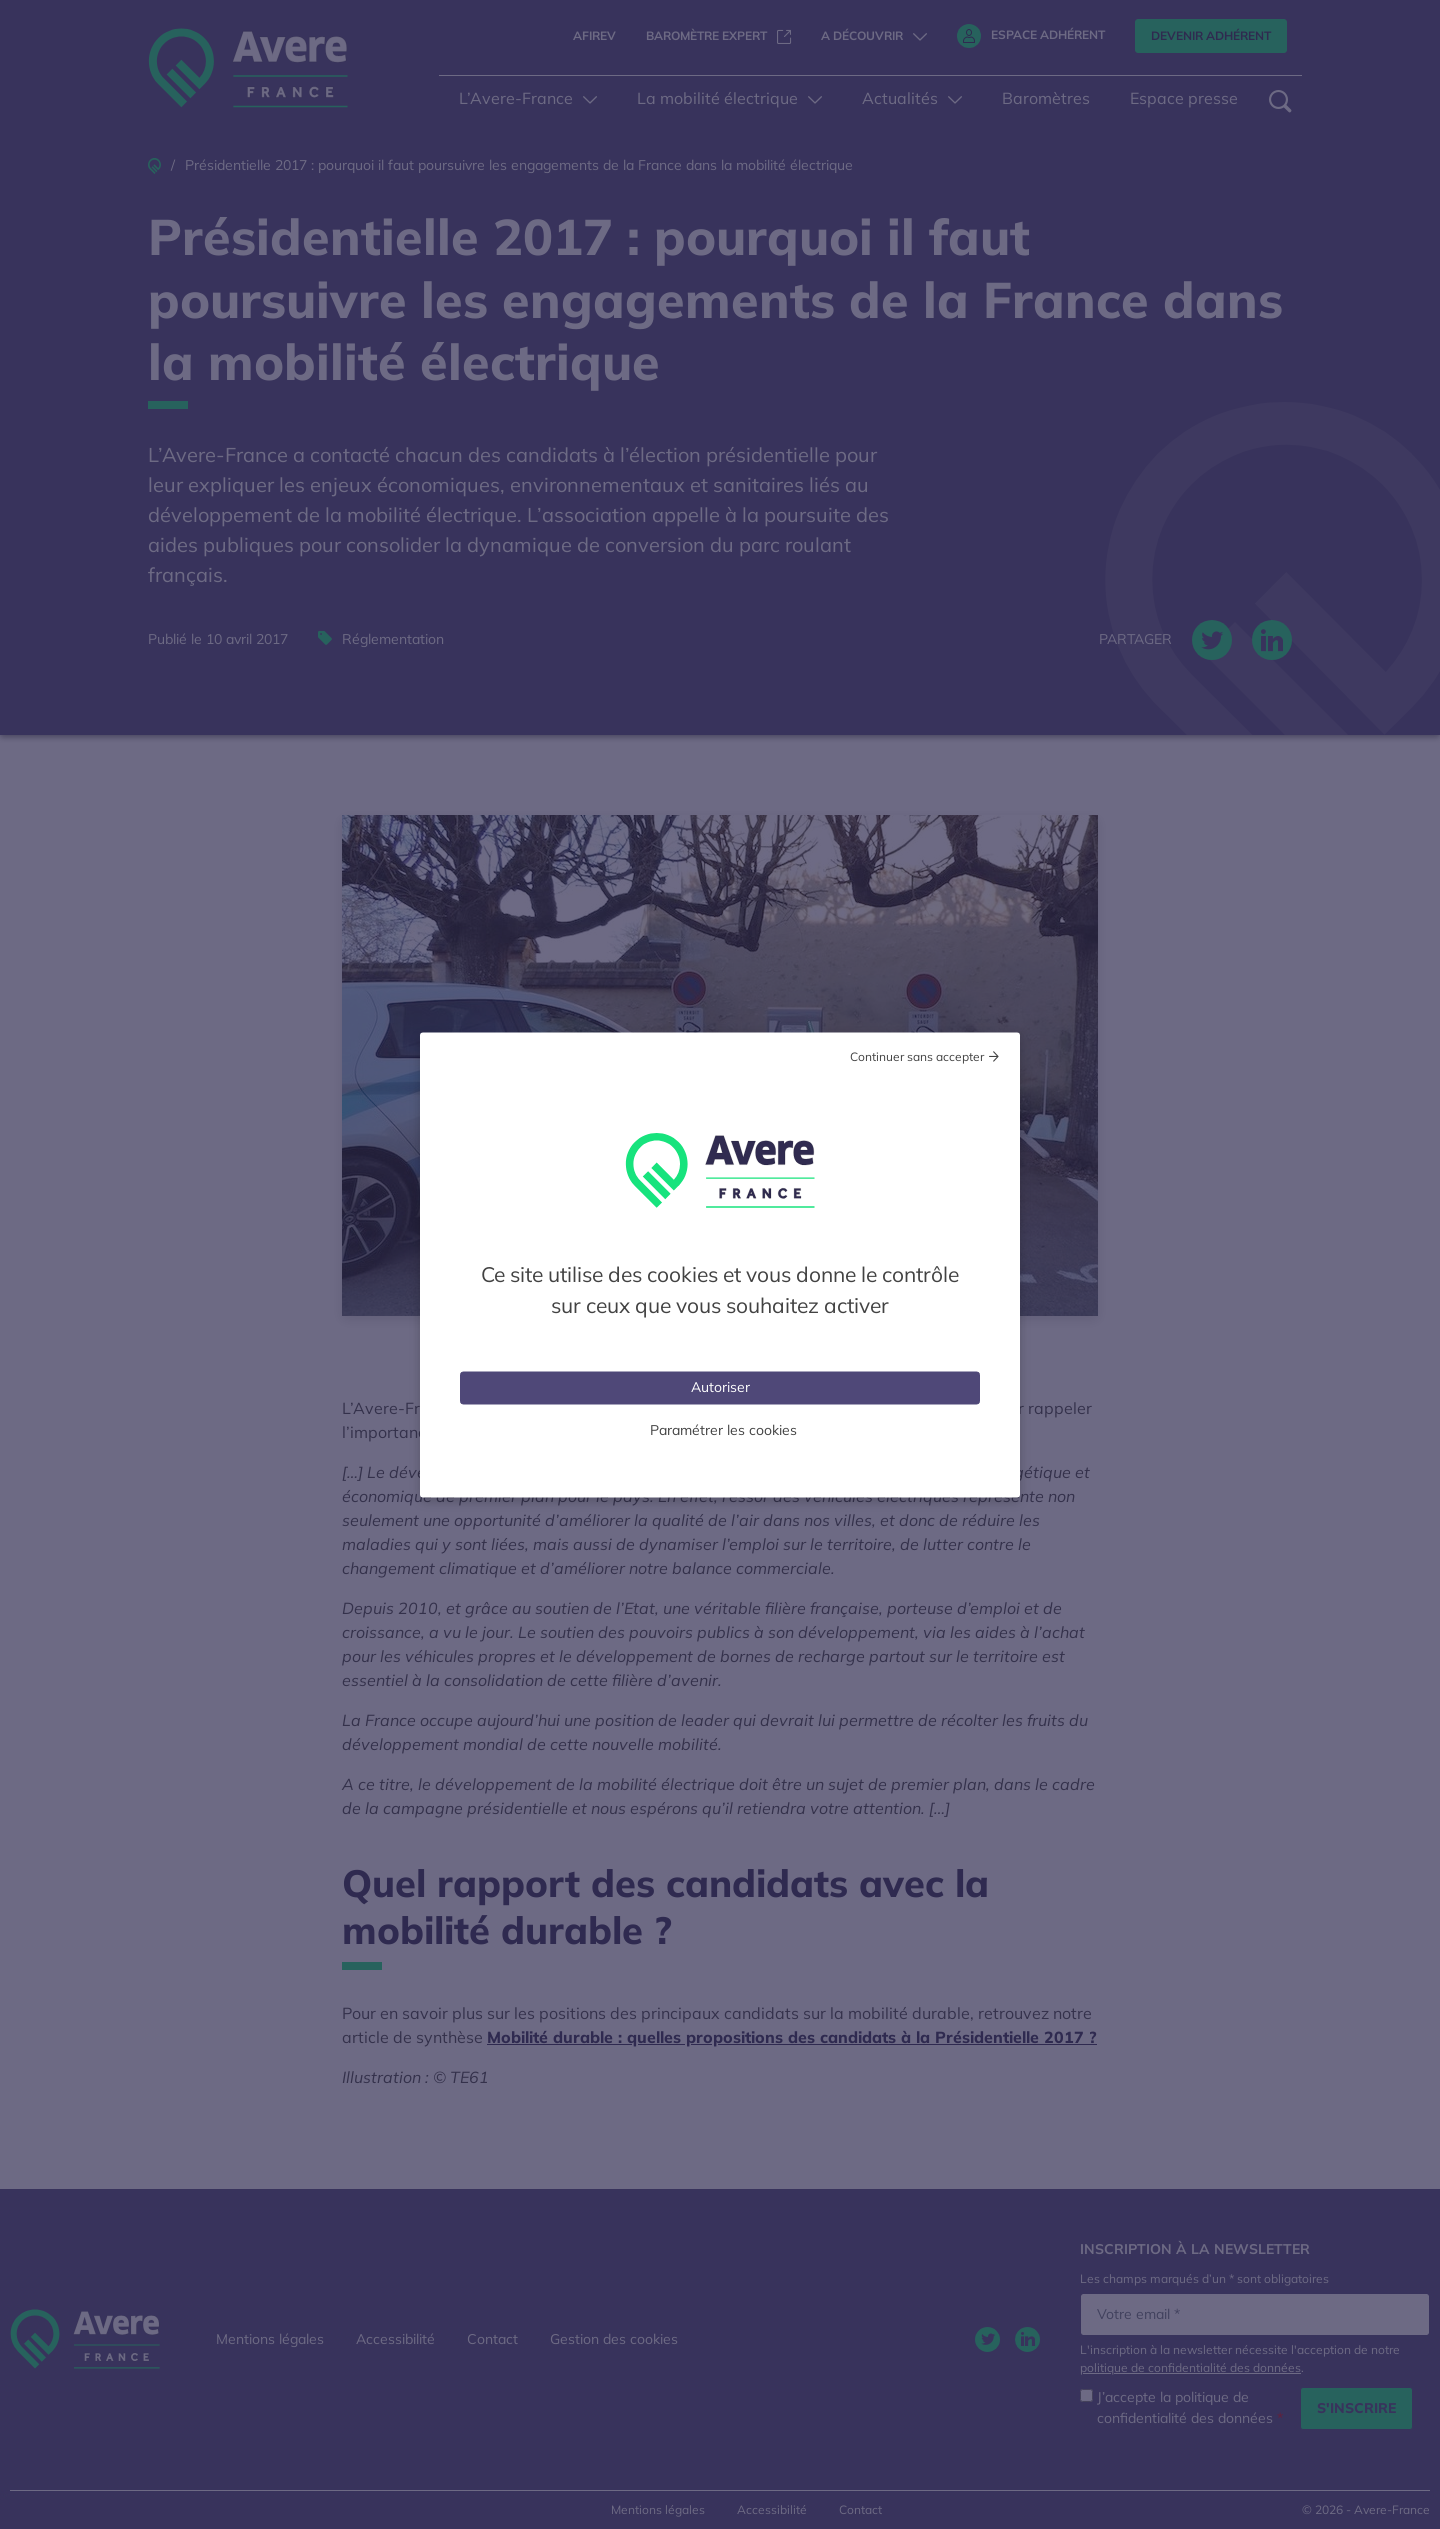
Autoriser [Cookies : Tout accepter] (720, 1386)
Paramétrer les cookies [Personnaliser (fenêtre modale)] (723, 1429)
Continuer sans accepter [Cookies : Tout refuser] (917, 1055)
